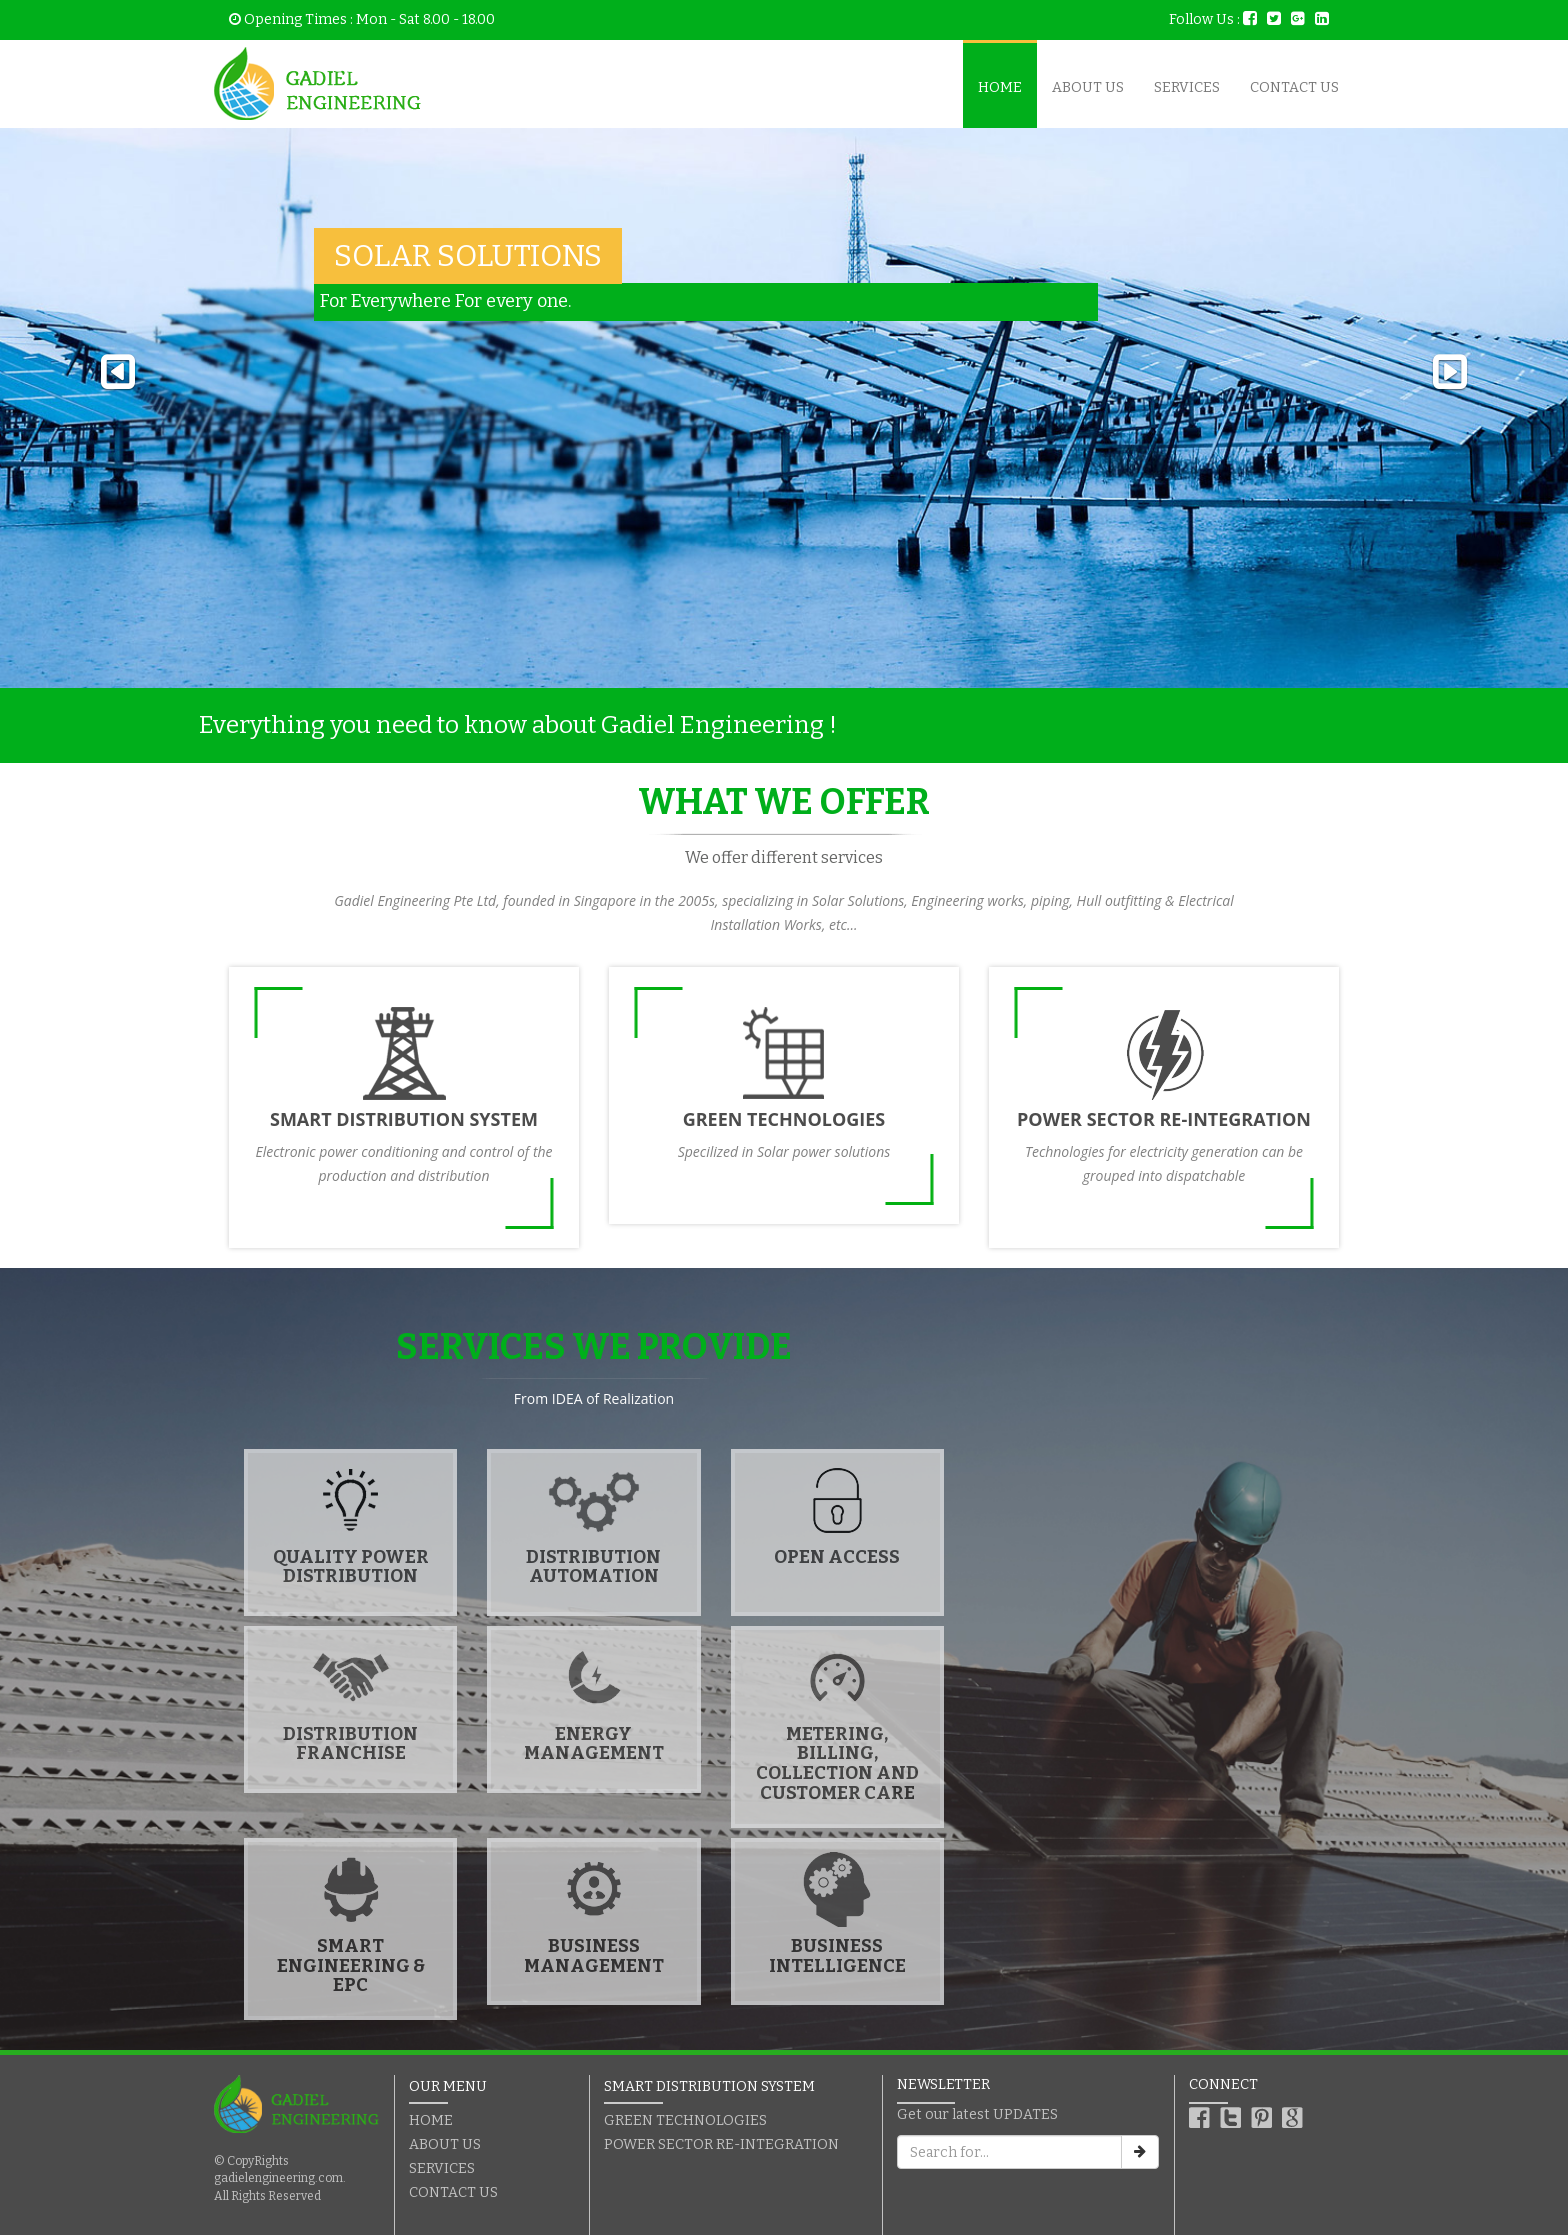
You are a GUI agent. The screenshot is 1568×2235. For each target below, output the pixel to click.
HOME (1000, 87)
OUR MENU (448, 2086)
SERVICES (1187, 87)
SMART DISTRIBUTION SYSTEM (709, 2086)
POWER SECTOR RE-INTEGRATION (721, 2144)
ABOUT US (1088, 87)
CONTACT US (1294, 87)
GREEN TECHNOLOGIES (685, 2120)
